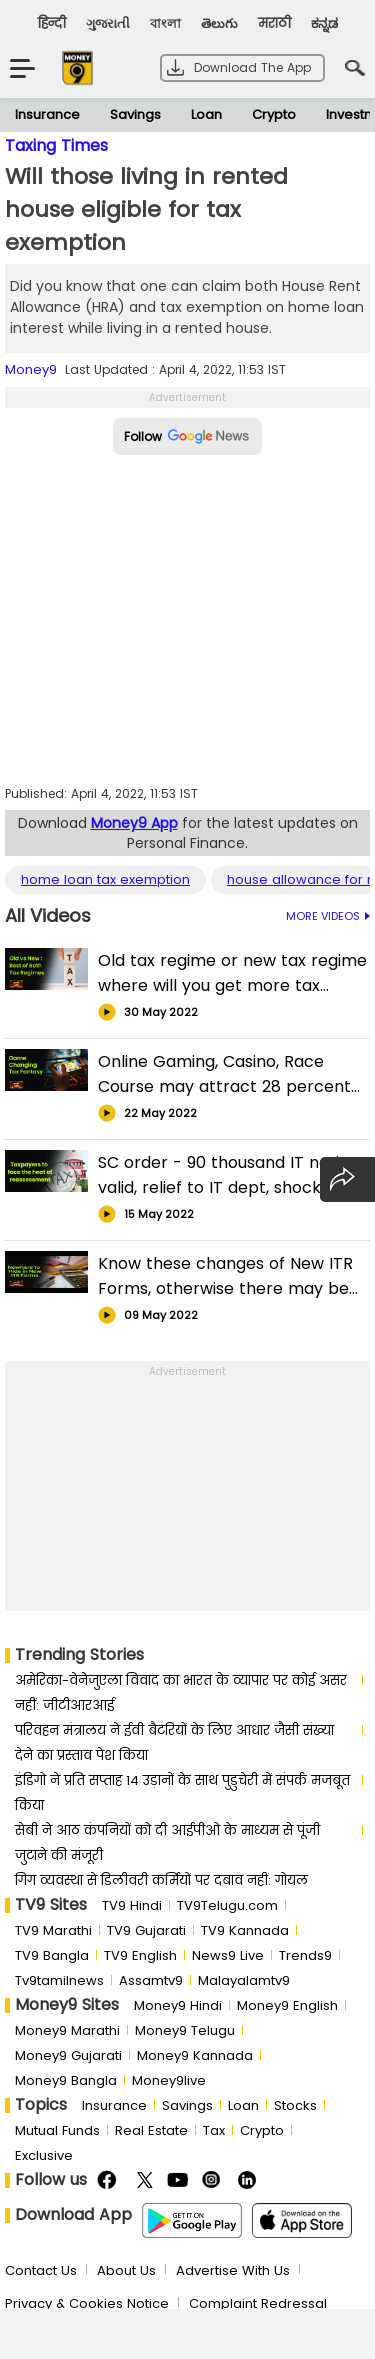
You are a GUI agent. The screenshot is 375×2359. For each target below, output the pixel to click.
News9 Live (228, 1955)
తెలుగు (219, 23)
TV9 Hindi (132, 1905)
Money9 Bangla (66, 2080)
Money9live (169, 2080)
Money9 (31, 369)
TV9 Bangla (52, 1955)
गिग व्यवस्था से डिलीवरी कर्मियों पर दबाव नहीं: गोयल (161, 1880)
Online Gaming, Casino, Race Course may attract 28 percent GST (224, 1074)
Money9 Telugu (185, 2030)
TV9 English (140, 1955)
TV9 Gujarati (146, 1930)
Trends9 (305, 1955)
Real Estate (151, 2130)
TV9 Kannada (245, 1930)
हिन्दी (52, 23)
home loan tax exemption (105, 880)
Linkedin (249, 2180)
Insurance (47, 114)
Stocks (295, 2105)
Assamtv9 (151, 1980)
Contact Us (41, 2270)
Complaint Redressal (258, 2303)
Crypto (274, 114)
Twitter (144, 2180)
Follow (187, 436)
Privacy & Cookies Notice (87, 2303)
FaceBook (109, 2180)
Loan (206, 114)
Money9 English (287, 2005)
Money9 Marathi (67, 2030)
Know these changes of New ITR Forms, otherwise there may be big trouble (225, 1276)
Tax (214, 2130)
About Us (126, 2270)
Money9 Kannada (195, 2055)
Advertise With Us (233, 2270)
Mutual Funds (57, 2130)
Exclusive (44, 2155)
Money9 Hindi (178, 2005)
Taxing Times (56, 145)
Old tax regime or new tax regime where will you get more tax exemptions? (232, 973)
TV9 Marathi (53, 1930)
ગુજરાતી (108, 23)
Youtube (179, 2180)
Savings (135, 114)
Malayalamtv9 (244, 1980)
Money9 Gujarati (68, 2055)
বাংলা (165, 23)
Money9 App (134, 823)
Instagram (214, 2180)
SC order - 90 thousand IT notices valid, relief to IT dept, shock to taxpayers (232, 1175)
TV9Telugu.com (227, 1905)
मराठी (274, 23)
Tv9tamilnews (59, 1980)
